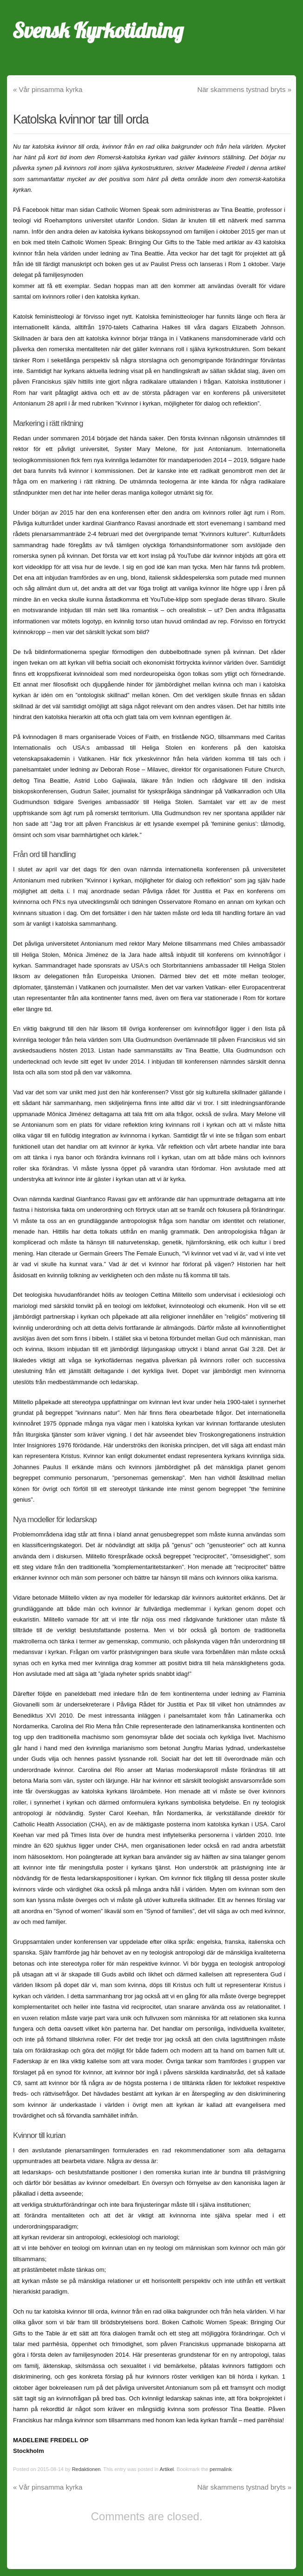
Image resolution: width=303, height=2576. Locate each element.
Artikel (166, 2469)
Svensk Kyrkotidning (98, 30)
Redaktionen (86, 2469)
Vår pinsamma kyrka (47, 89)
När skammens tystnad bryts (244, 89)
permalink (221, 2469)
